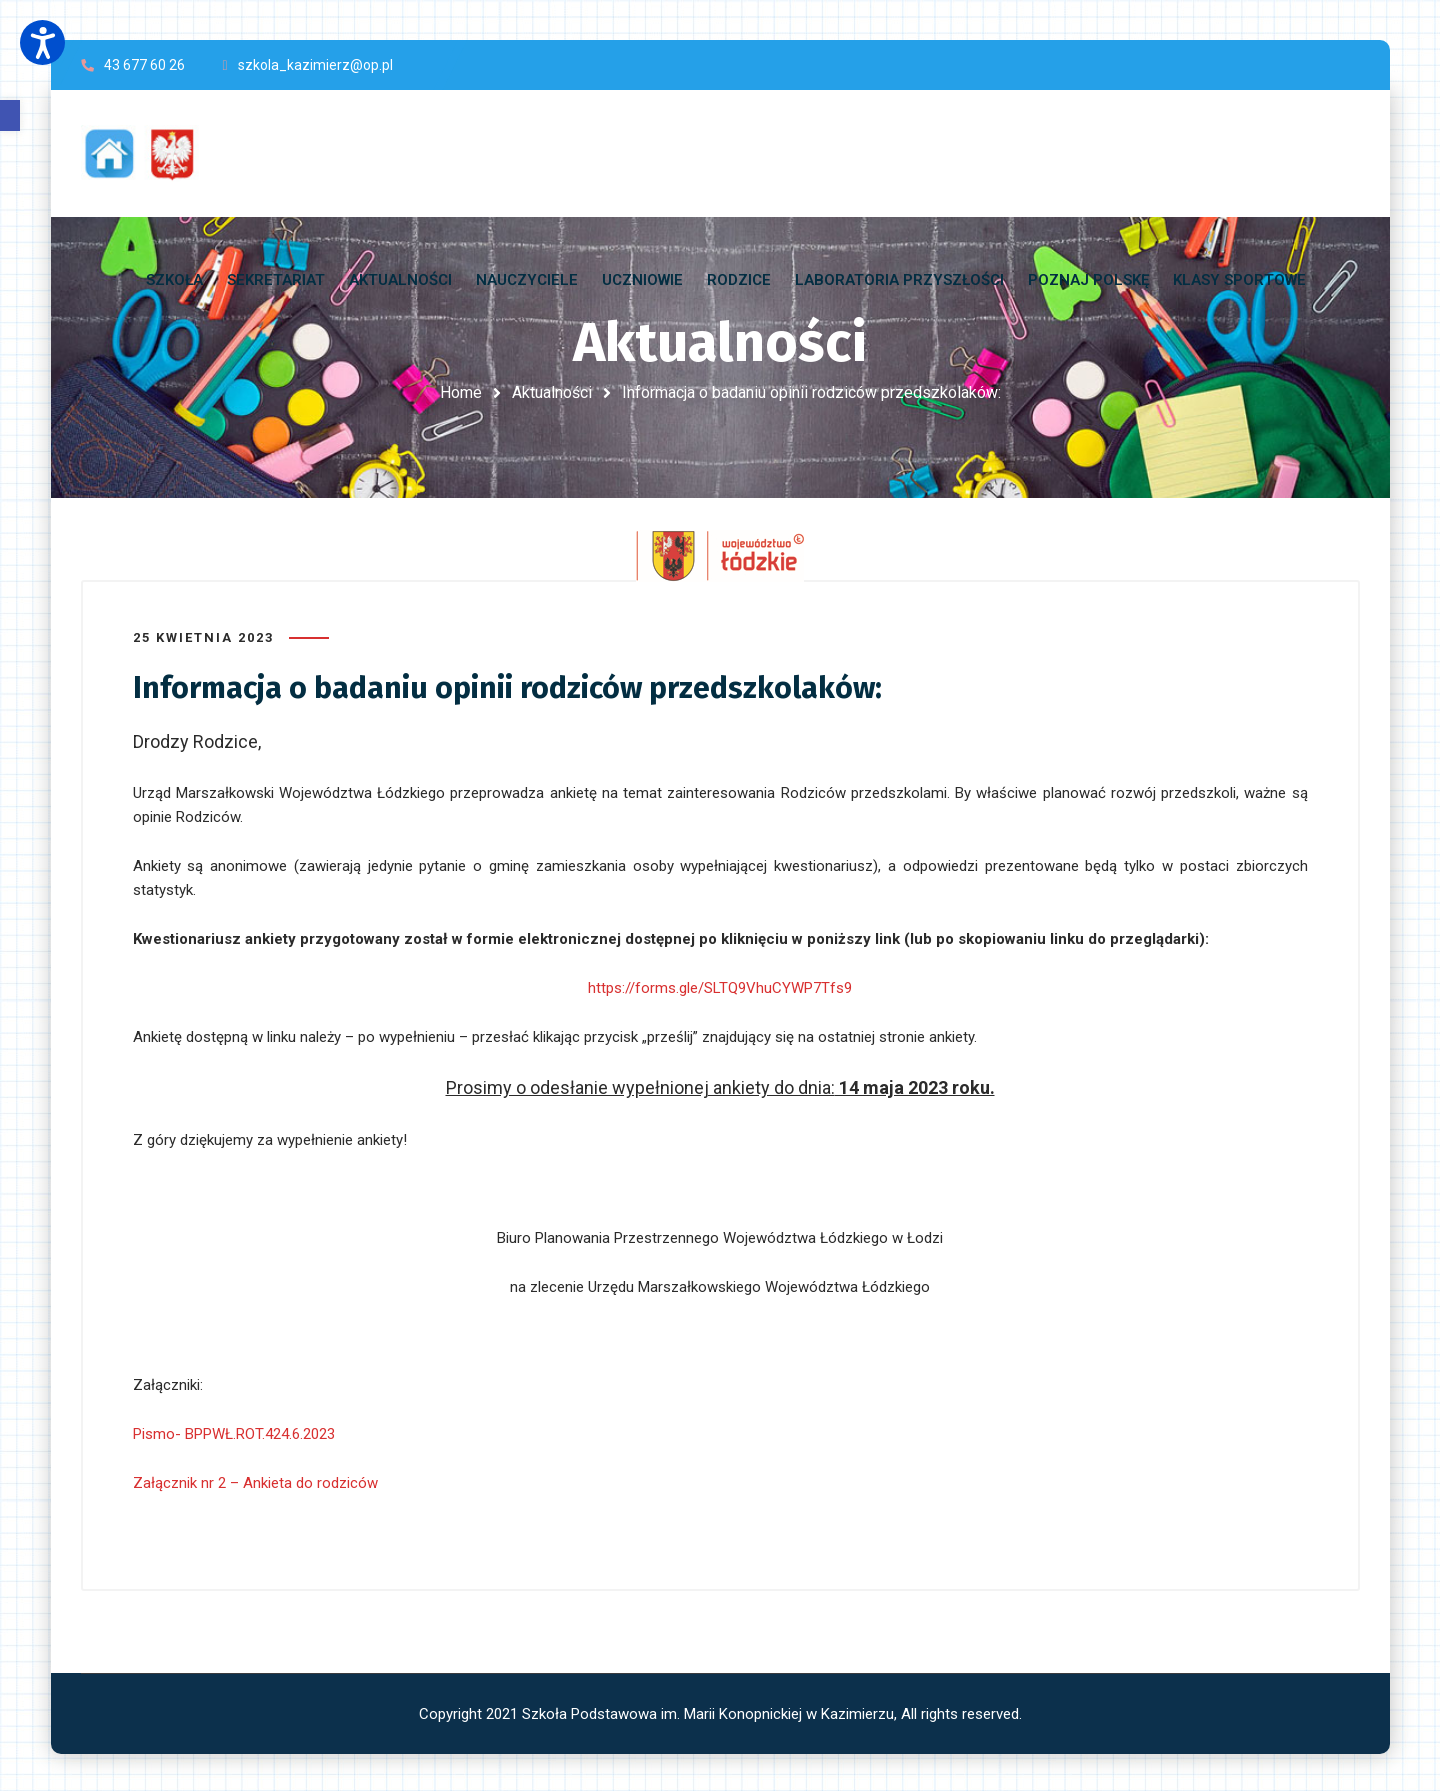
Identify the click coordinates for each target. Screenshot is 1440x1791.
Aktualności (552, 392)
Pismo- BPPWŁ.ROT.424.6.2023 (234, 1433)
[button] (10, 115)
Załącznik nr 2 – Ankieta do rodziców (255, 1482)
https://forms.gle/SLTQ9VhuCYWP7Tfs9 (720, 987)
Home (461, 392)
